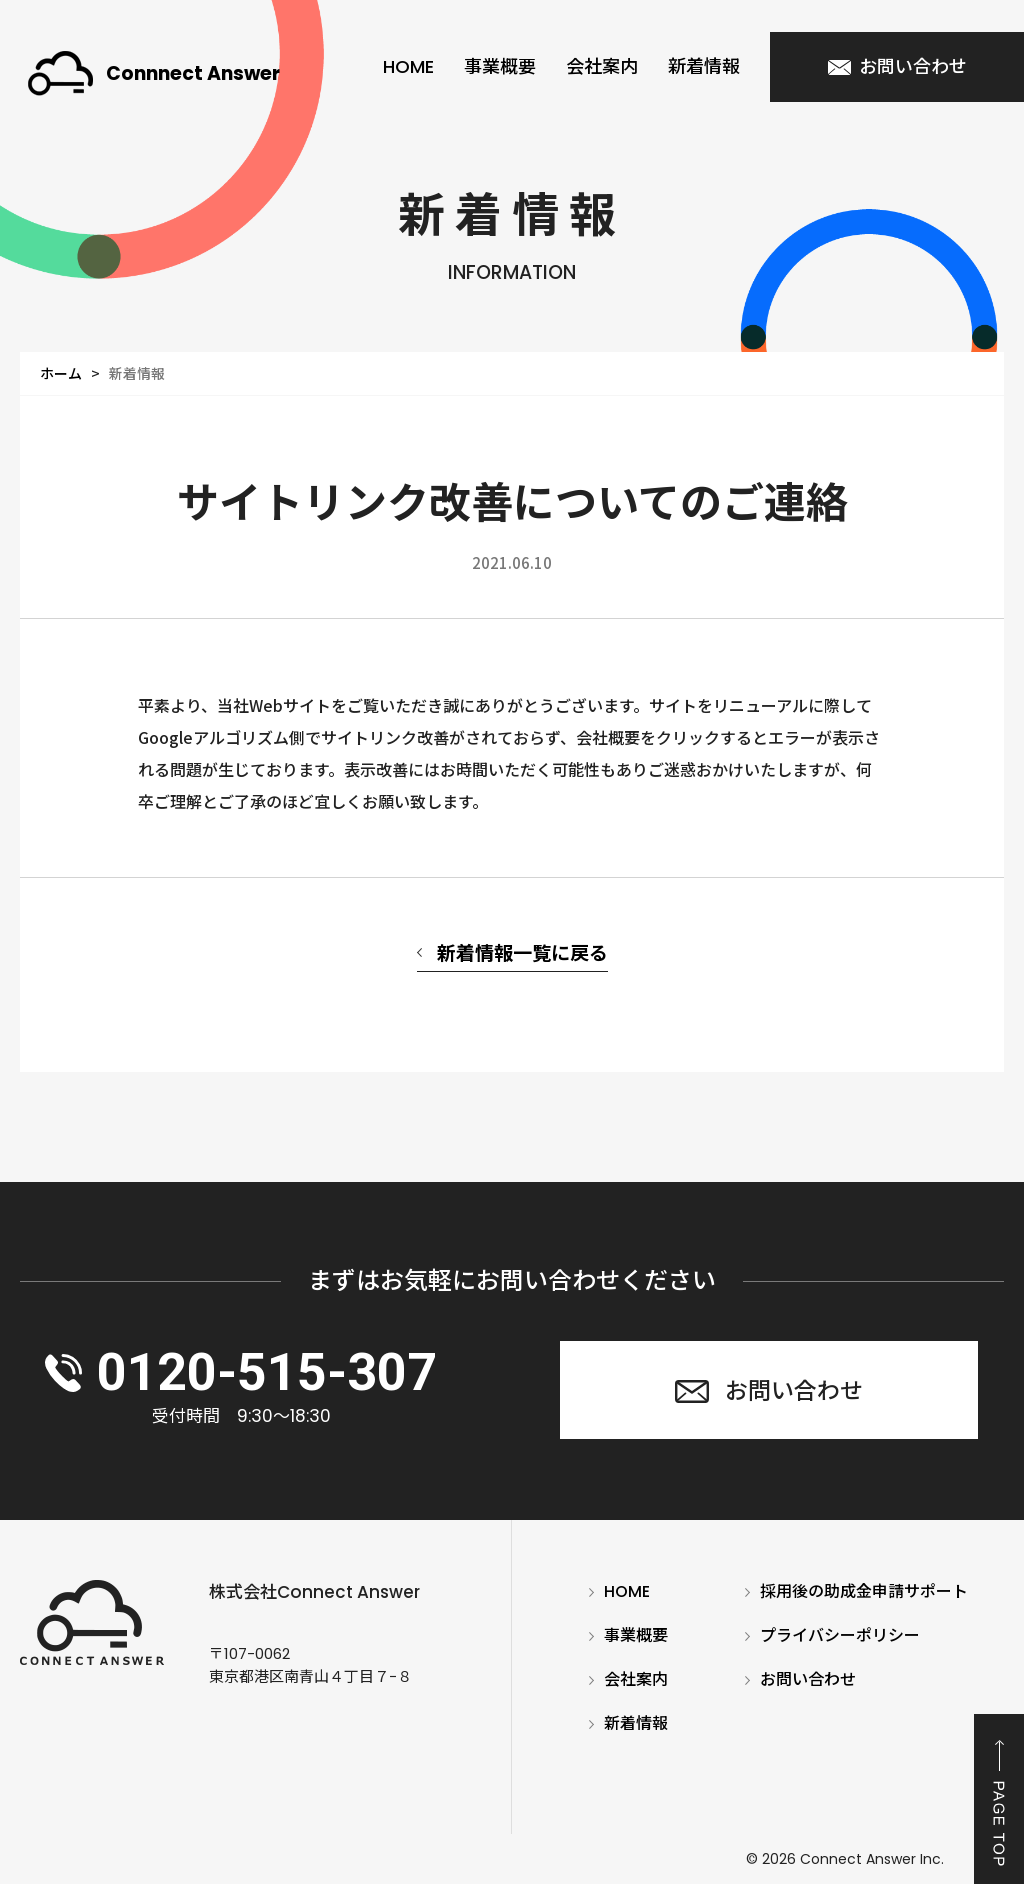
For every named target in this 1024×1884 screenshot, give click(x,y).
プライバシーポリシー (840, 1636)
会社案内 (602, 66)
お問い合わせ (808, 1680)
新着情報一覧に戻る (522, 951)
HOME (408, 66)
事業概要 (500, 66)
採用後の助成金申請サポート (864, 1592)
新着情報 (704, 66)
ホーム (61, 373)
